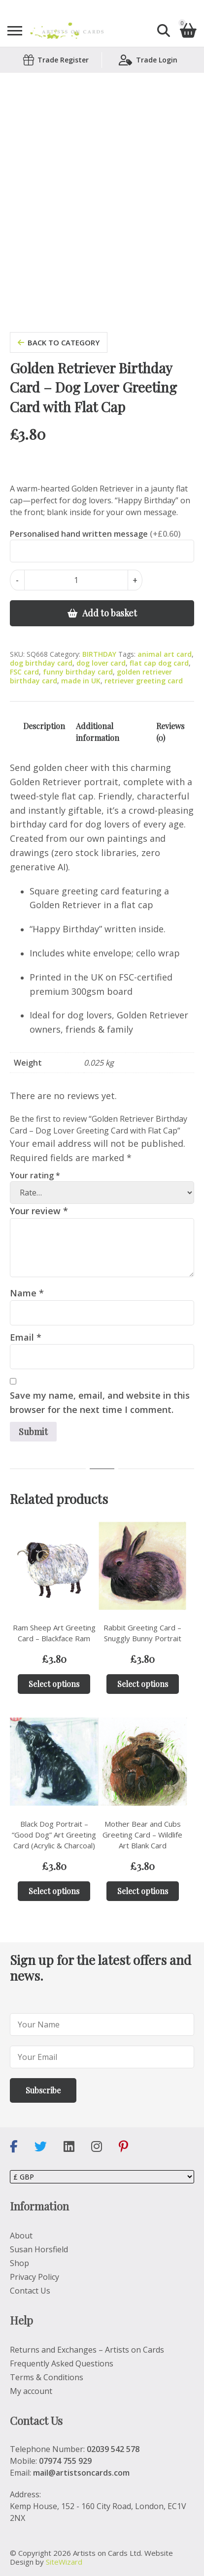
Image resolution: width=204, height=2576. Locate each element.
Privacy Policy (34, 2276)
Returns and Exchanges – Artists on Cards (87, 2349)
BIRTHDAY (99, 654)
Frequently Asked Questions (61, 2363)
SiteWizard (64, 2562)
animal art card (164, 654)
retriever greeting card (143, 680)
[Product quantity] (76, 580)
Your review (39, 1211)
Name (27, 1293)
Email (25, 1337)
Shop (19, 2263)
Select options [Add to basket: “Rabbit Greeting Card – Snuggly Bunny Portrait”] (142, 1684)
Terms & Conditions (46, 2377)
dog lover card (101, 663)
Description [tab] (44, 726)
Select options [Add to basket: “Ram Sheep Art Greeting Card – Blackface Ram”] (54, 1684)
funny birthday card (78, 671)
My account (31, 2391)
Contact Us (30, 2290)
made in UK (81, 680)
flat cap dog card (159, 663)
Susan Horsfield (39, 2249)
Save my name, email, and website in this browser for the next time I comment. (100, 1402)
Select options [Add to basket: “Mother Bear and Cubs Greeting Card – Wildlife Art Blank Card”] (142, 1891)
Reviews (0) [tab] (170, 732)
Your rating (35, 1175)
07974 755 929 (65, 2460)
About (21, 2235)
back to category (59, 342)
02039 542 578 (113, 2449)
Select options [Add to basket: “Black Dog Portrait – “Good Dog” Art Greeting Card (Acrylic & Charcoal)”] (54, 1891)
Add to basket (109, 613)
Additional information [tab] (97, 732)
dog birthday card (41, 663)
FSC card (24, 671)
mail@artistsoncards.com (81, 2472)
